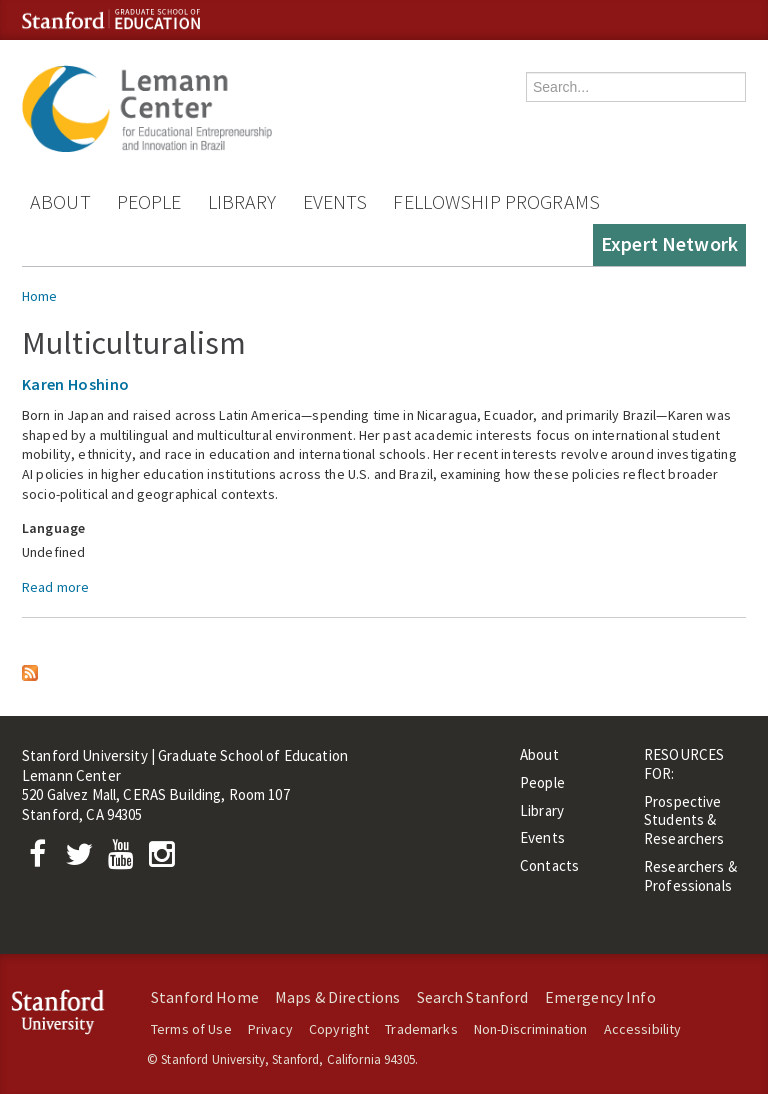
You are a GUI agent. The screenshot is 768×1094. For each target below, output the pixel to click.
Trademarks (421, 1029)
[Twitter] (85, 859)
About (60, 201)
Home (40, 296)
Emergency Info (600, 997)
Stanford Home (205, 997)
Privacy (270, 1029)
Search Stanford (473, 997)
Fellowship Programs (496, 201)
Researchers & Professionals (690, 876)
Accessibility (643, 1029)
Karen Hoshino (75, 384)
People (149, 201)
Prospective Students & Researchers (684, 820)
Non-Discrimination (531, 1029)
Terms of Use (191, 1029)
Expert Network (669, 243)
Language (53, 528)
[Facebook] (43, 859)
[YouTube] (124, 859)
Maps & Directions (337, 997)
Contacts (549, 865)
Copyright (339, 1029)
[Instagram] (166, 859)
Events (335, 201)
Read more (55, 587)
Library (242, 201)
